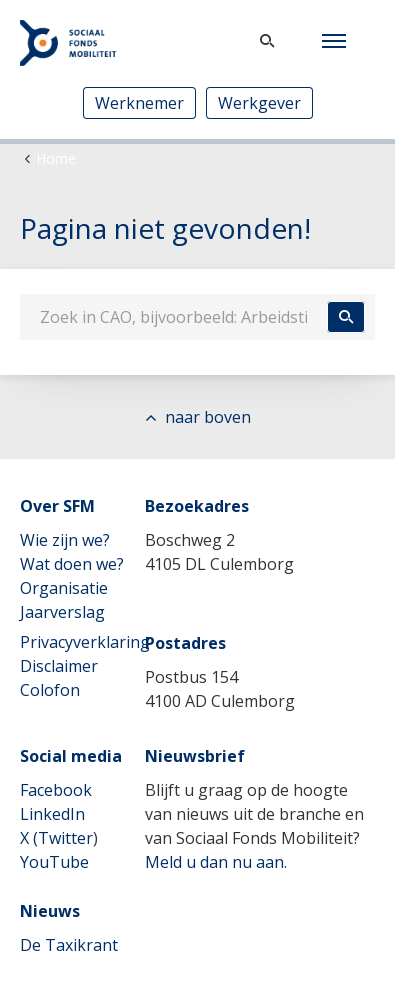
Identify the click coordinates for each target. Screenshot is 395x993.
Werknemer (139, 103)
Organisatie (64, 588)
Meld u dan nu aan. (216, 862)
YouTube (54, 862)
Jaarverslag (62, 612)
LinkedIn (52, 814)
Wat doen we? (72, 564)
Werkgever (259, 103)
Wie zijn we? (65, 540)
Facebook (56, 790)
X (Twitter (56, 838)
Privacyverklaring (85, 642)
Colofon (50, 690)
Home (56, 158)
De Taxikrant (69, 945)
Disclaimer (59, 666)
